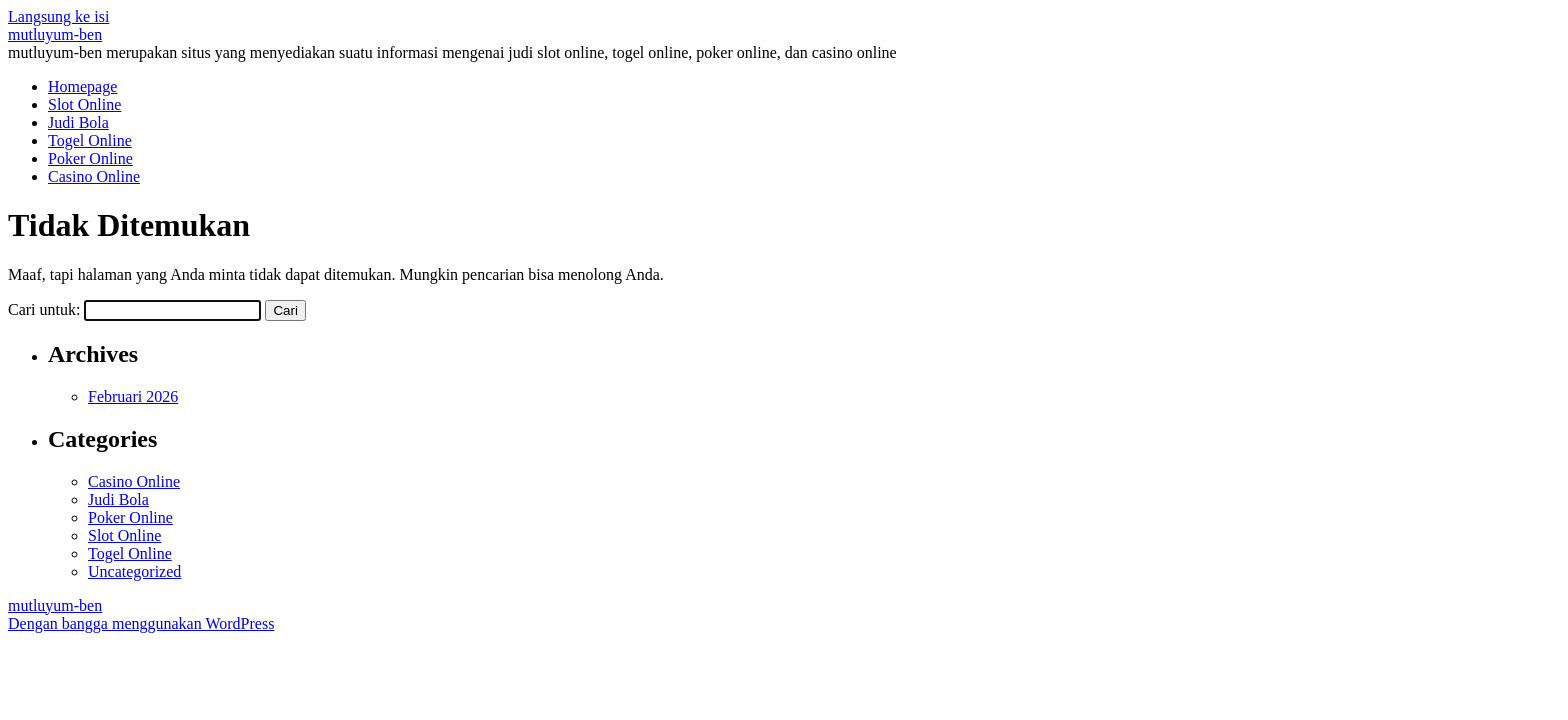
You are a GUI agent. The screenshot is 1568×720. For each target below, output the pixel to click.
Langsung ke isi (58, 16)
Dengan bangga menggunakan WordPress (141, 623)
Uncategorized (134, 571)
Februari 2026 (133, 396)
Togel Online (90, 140)
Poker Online (90, 158)
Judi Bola (78, 122)
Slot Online (84, 104)
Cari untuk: (44, 309)
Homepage (82, 86)
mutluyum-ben (55, 34)
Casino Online (94, 176)
